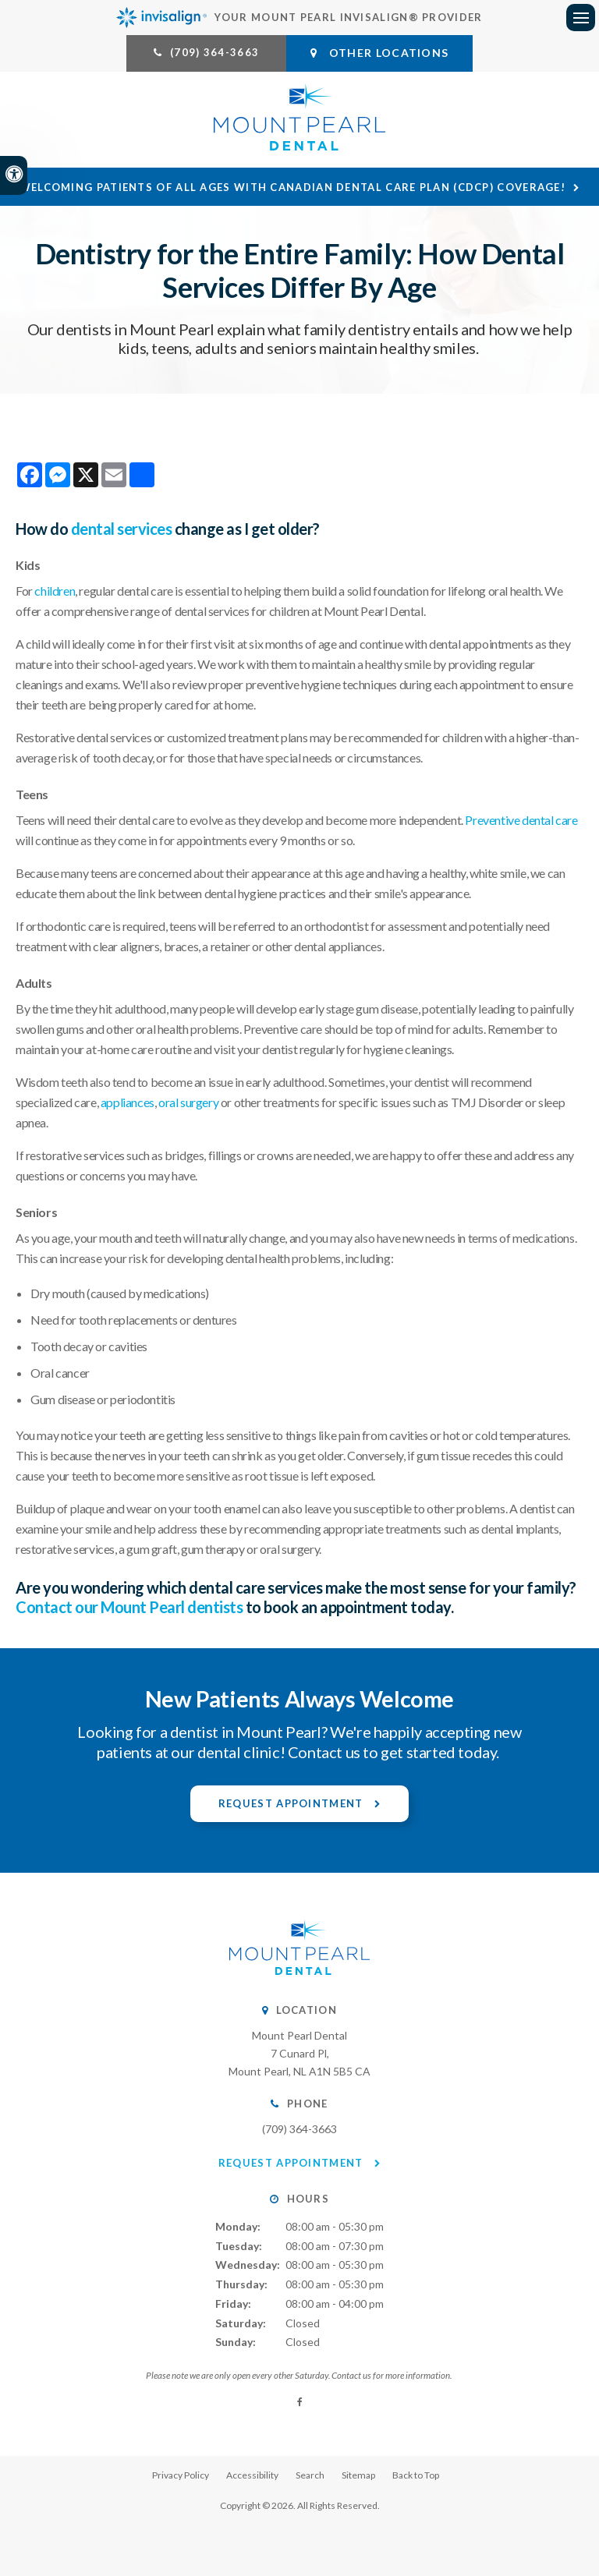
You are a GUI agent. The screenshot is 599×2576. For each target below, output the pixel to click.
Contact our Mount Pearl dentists (129, 1607)
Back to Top (415, 2475)
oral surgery (188, 1102)
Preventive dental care (521, 819)
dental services (121, 528)
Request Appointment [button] (292, 1803)
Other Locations (379, 52)
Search (310, 2475)
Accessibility (252, 2475)
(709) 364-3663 (214, 52)
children (54, 590)
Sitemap (358, 2475)
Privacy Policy (180, 2475)
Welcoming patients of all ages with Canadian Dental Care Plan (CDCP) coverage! (292, 187)
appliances (127, 1102)
